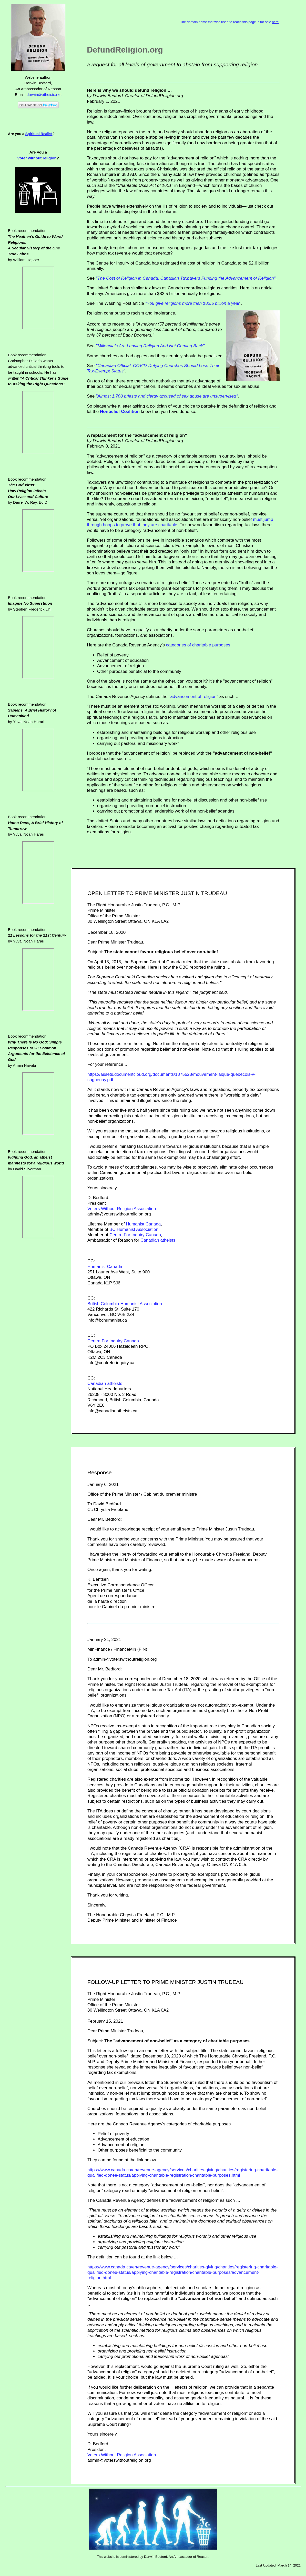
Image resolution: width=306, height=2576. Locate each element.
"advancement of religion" (193, 696)
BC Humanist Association (133, 1229)
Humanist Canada (143, 1224)
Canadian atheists (157, 1240)
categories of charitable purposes (198, 645)
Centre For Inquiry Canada (135, 1234)
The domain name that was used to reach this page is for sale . (230, 22)
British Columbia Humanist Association (124, 1303)
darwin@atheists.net (44, 94)
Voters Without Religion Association (121, 1208)
